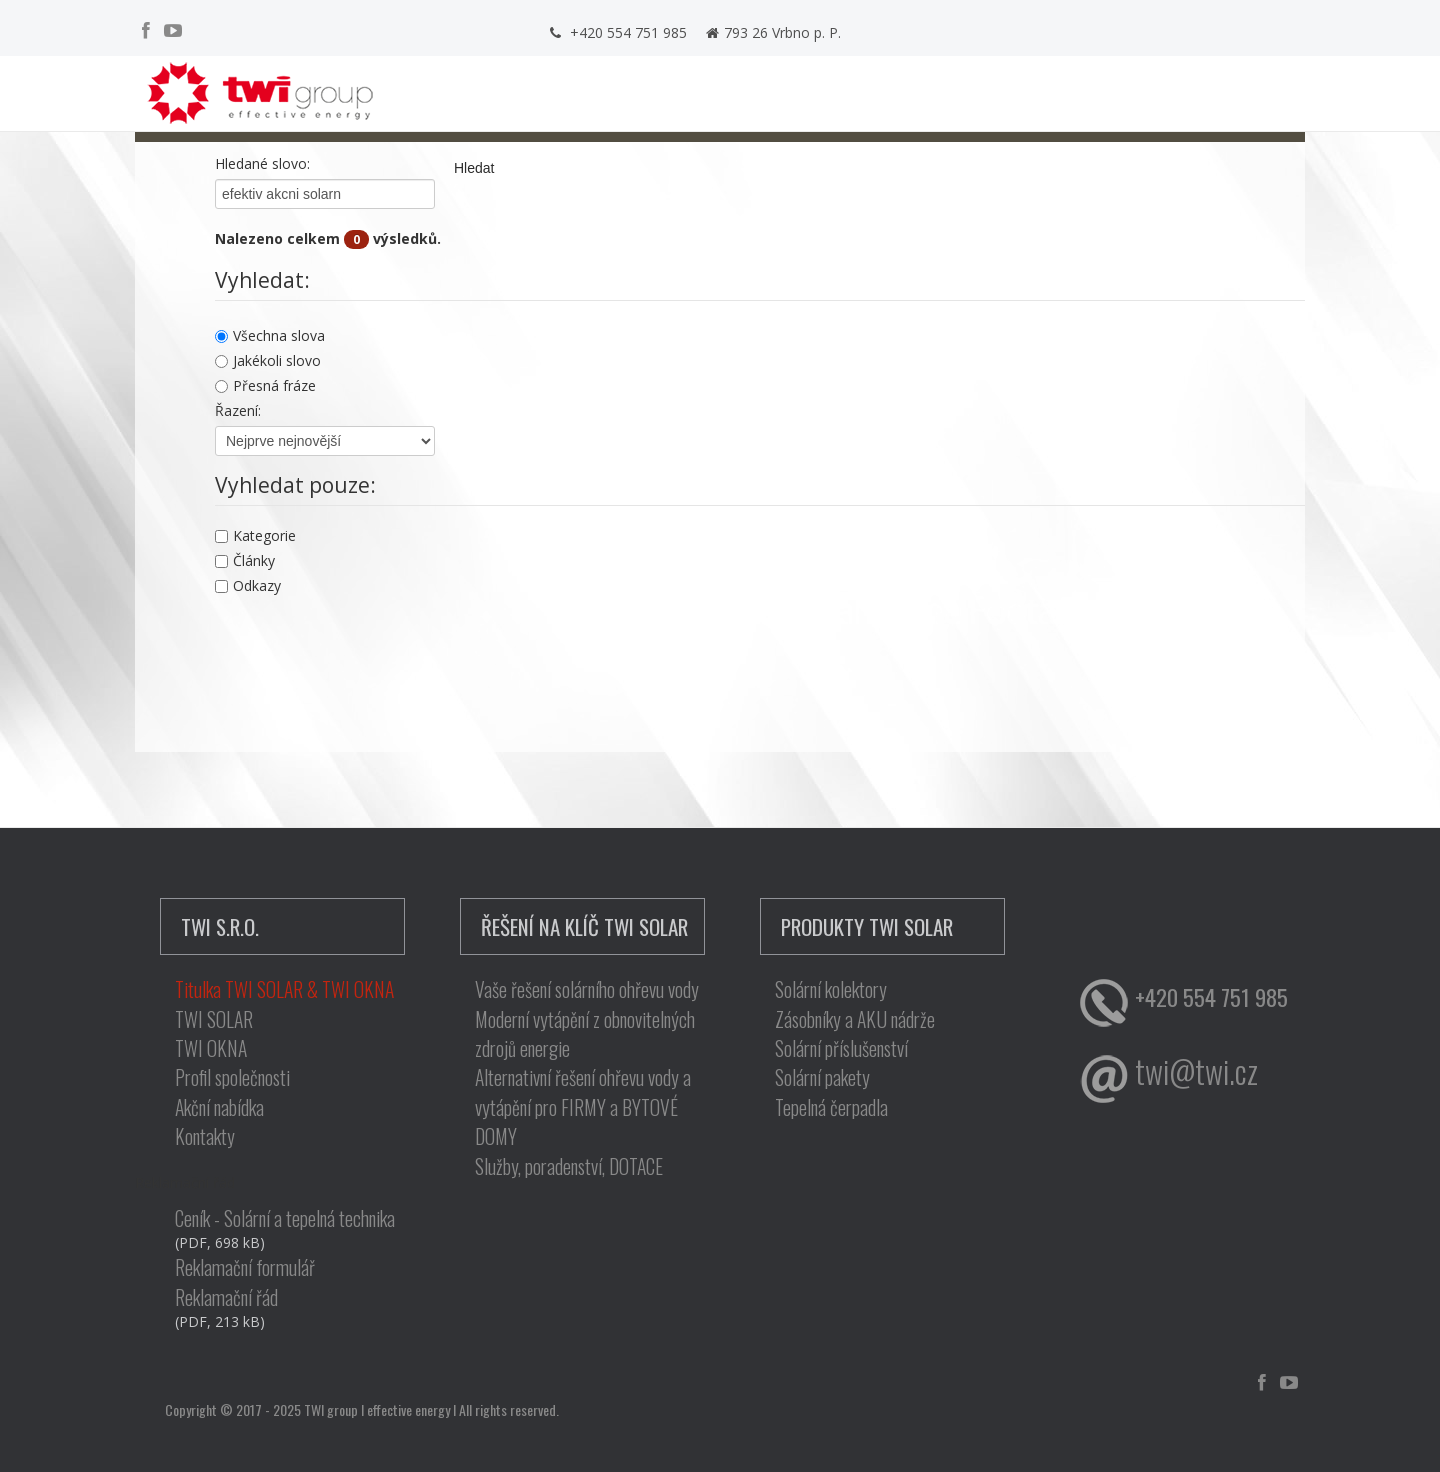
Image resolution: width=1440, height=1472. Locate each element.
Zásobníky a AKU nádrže (855, 1019)
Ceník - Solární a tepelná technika (285, 1218)
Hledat (474, 168)
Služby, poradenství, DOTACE (569, 1166)
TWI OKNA (211, 1048)
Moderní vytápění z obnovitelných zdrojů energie (585, 1034)
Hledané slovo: (262, 163)
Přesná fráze (265, 385)
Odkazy (248, 585)
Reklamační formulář (245, 1267)
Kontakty (205, 1136)
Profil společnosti (232, 1077)
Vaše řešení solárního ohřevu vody (587, 989)
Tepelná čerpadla (831, 1107)
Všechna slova (270, 335)
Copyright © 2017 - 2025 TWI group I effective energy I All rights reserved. (362, 1409)
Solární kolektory (831, 989)
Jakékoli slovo (268, 360)
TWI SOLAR (214, 1019)
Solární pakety (822, 1077)
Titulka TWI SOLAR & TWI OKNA (284, 989)
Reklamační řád (226, 1297)
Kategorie (255, 535)
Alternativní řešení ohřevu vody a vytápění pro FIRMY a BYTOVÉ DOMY (583, 1107)
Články (245, 560)
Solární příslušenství (841, 1048)
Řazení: (238, 410)
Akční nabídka (219, 1107)
